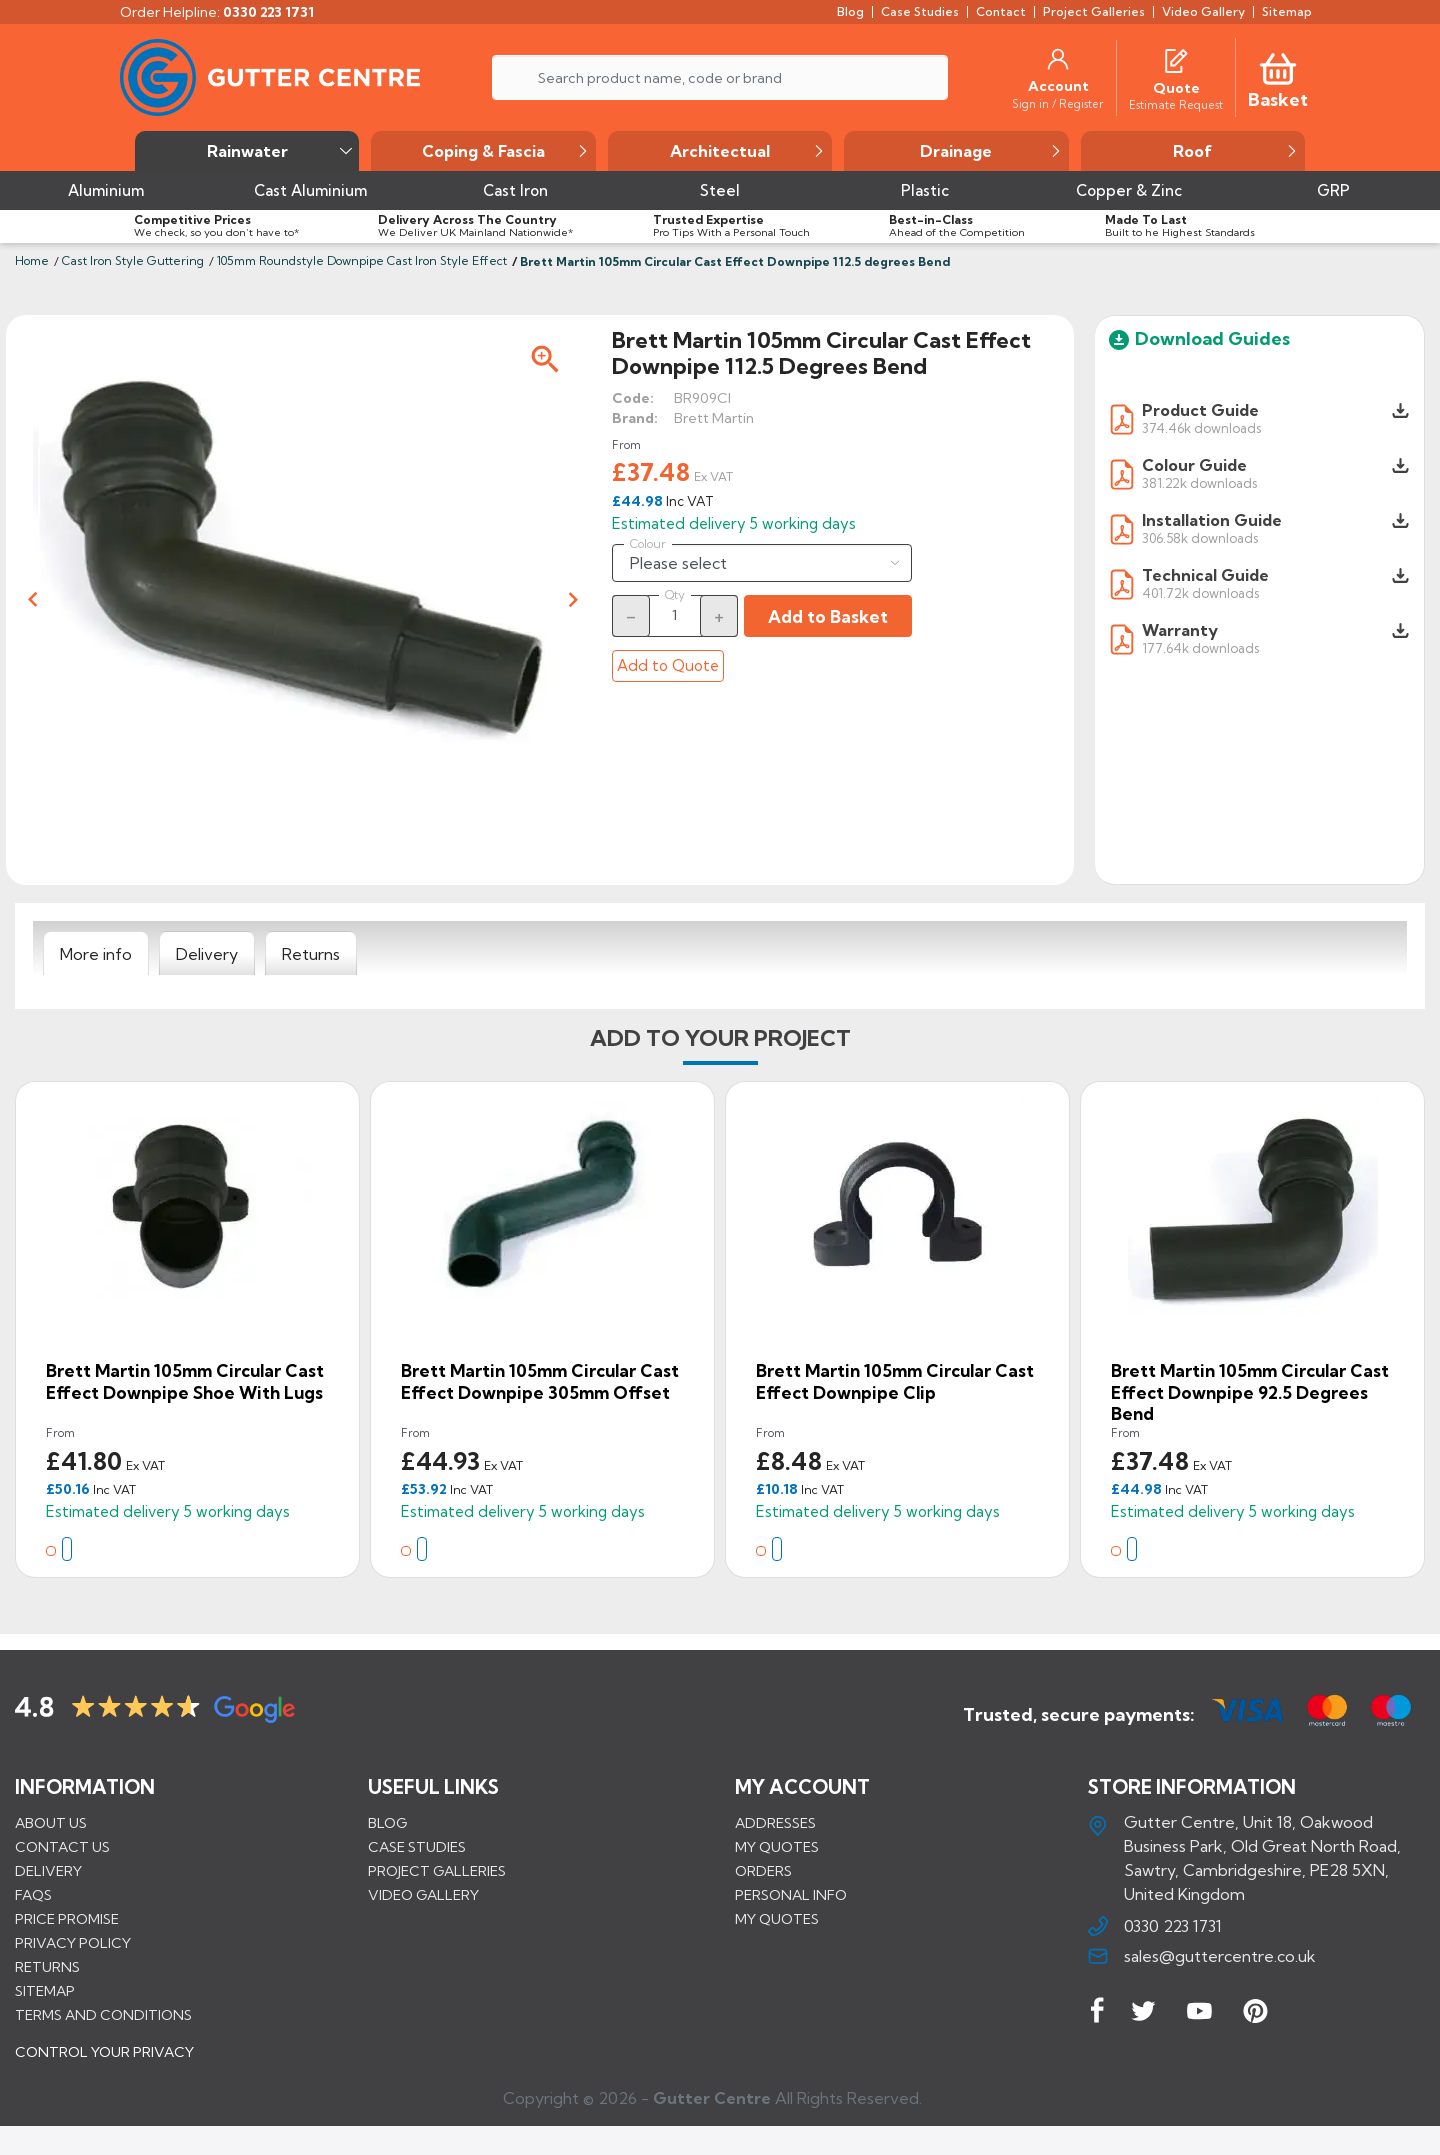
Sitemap (45, 1990)
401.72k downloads (1200, 592)
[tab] (96, 954)
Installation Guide (1212, 520)
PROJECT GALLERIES (437, 1870)
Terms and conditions (103, 2014)
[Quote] (1176, 88)
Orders (763, 1870)
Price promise (67, 1918)
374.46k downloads (1201, 427)
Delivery (48, 1870)
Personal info (791, 1894)
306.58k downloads (1200, 537)
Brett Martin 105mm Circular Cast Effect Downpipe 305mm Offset (540, 1381)
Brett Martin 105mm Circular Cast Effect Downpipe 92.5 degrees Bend (1250, 1392)
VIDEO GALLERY (423, 1894)
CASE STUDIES (417, 1846)
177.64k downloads (1200, 647)
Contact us (62, 1846)
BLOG (387, 1822)
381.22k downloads (1199, 482)
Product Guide (1200, 410)
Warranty (1180, 630)
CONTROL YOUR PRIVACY (104, 2066)
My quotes (777, 1846)
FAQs (33, 1894)
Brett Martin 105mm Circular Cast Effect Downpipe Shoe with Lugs (185, 1381)
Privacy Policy (73, 1942)
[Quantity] (675, 615)
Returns (47, 1966)
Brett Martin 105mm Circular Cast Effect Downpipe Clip (895, 1381)
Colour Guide (1194, 465)
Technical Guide (1205, 575)
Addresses (775, 1822)
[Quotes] (1176, 59)
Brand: (635, 418)
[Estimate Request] (1176, 104)
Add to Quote (668, 665)
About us (51, 1822)
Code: (633, 398)
